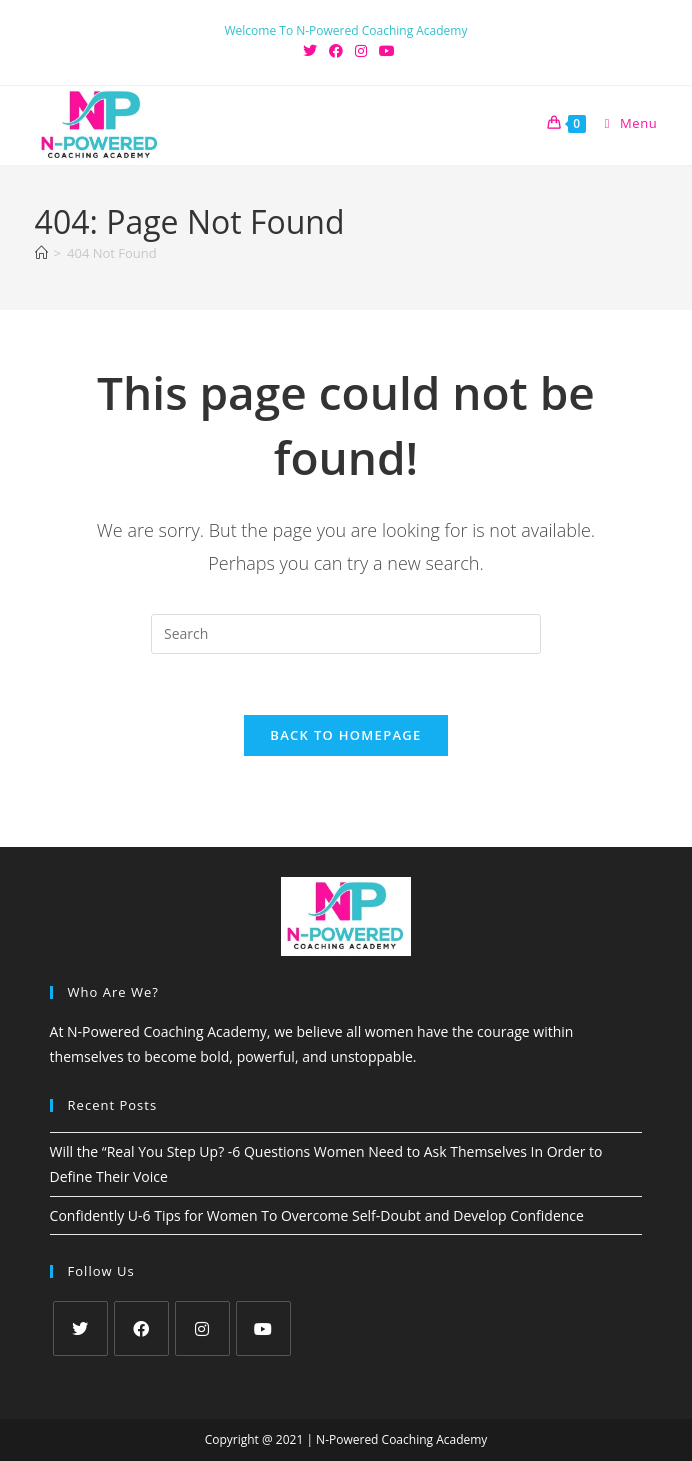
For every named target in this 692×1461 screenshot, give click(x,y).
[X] (80, 1328)
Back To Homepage (345, 735)
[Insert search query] (346, 634)
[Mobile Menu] (624, 123)
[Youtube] (263, 1328)
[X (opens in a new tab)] (310, 51)
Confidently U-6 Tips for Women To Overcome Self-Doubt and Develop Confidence (317, 1215)
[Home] (41, 253)
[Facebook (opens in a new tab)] (336, 51)
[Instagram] (202, 1328)
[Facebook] (141, 1328)
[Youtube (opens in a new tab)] (384, 51)
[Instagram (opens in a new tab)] (361, 51)
